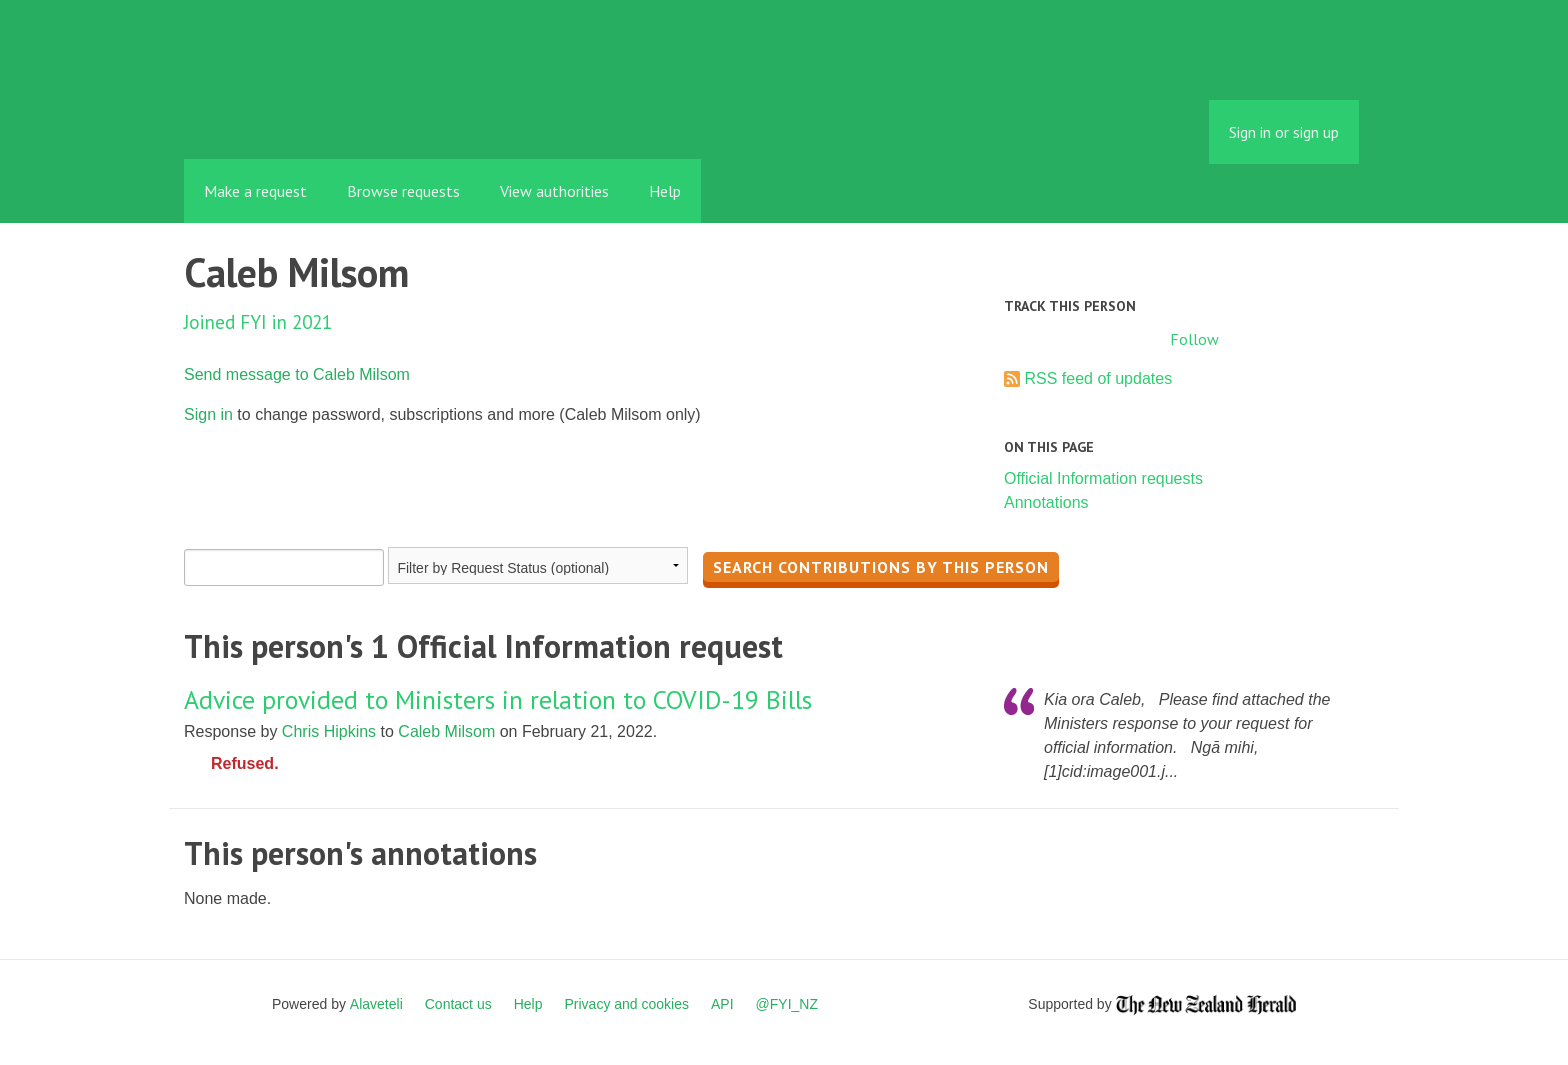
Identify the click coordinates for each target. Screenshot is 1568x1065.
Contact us (458, 1004)
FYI (299, 114)
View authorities (554, 191)
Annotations (1046, 502)
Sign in (208, 414)
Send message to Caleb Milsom (297, 374)
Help (665, 191)
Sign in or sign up (1284, 132)
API (722, 1004)
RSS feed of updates (1098, 378)
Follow (1194, 339)
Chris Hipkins (329, 731)
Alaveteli (376, 1004)
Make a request (255, 191)
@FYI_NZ (787, 1004)
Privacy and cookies (626, 1004)
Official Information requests (1103, 478)
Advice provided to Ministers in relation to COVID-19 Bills (498, 699)
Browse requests (403, 191)
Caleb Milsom (446, 731)
